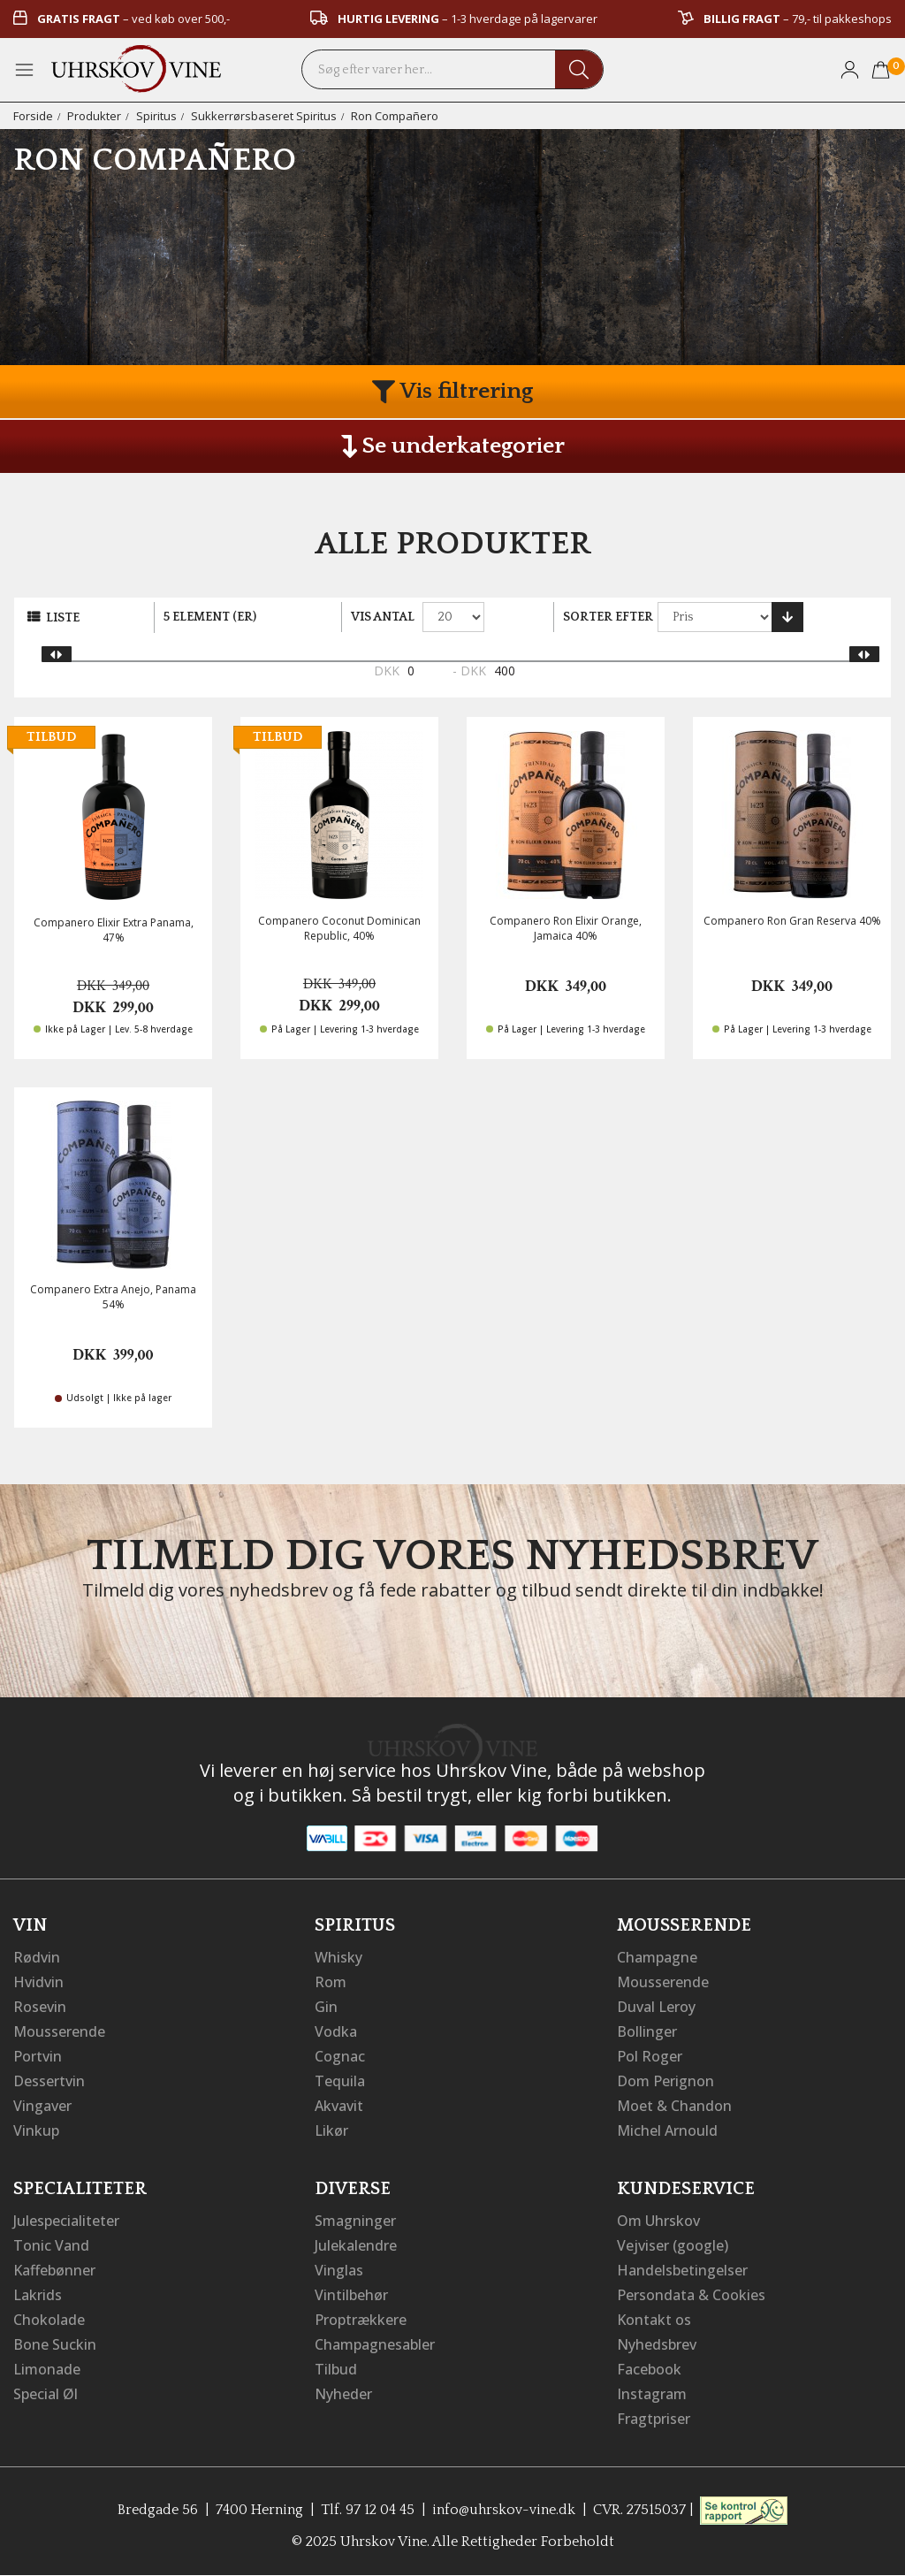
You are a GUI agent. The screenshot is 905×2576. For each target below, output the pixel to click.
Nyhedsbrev (656, 2344)
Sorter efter (608, 617)
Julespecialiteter (66, 2220)
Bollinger (647, 2031)
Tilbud (336, 2369)
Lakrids (37, 2295)
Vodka (336, 2031)
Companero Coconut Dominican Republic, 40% (339, 928)
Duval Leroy (656, 2006)
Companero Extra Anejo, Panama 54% (113, 1297)
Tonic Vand (51, 2245)
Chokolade (49, 2319)
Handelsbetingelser (682, 2270)
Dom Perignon (665, 2081)
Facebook (649, 2369)
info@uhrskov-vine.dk (503, 2510)
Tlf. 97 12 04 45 (367, 2510)
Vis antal (382, 617)
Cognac (340, 2056)
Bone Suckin (54, 2344)
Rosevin (39, 2006)
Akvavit (339, 2105)
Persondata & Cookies (691, 2295)
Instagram (652, 2394)
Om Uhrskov (658, 2220)
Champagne (657, 1957)
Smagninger (355, 2220)
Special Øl (45, 2394)
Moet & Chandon (674, 2105)
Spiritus (156, 116)
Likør (331, 2130)
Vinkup (36, 2130)
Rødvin (36, 1957)
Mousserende (59, 2031)
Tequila (340, 2081)
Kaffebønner (54, 2270)
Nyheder (343, 2394)
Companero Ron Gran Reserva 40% (792, 920)
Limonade (46, 2369)
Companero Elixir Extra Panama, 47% (114, 930)
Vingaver (42, 2105)
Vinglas (339, 2270)
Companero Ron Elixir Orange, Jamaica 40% (566, 928)
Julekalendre (356, 2245)
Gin (326, 2006)
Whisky (338, 1957)
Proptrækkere (361, 2319)
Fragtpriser (653, 2418)
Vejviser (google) (672, 2245)
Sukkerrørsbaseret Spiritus (264, 116)
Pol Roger (649, 2056)
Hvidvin (38, 1982)
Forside (33, 116)
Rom (330, 1982)
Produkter (94, 116)
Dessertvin (49, 2081)
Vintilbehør (351, 2295)
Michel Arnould (667, 2130)
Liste (63, 618)
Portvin (37, 2056)
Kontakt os (654, 2319)
